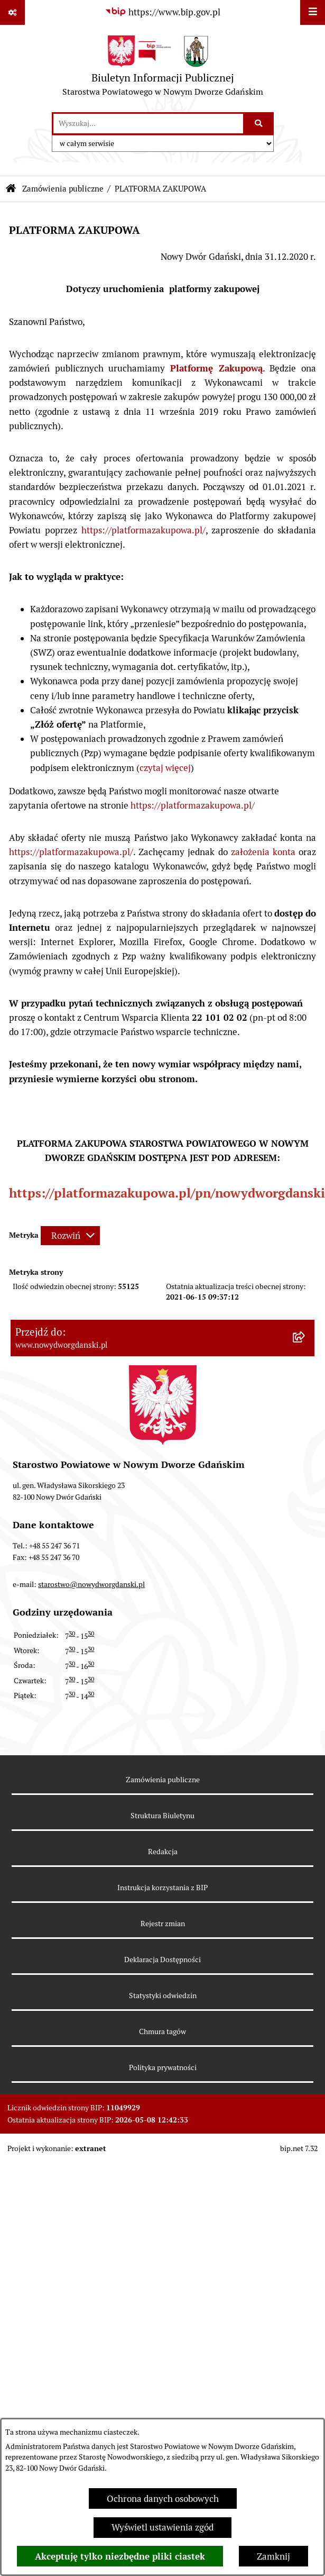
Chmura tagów (162, 2031)
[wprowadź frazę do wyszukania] (148, 123)
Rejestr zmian (163, 1923)
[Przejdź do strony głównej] (162, 68)
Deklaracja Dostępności (162, 1959)
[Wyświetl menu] (312, 12)
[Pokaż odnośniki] (12, 12)
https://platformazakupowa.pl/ (143, 530)
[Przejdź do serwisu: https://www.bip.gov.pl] (162, 12)
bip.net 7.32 (299, 2148)
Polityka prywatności (163, 2067)
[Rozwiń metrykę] (70, 1235)
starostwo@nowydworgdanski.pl (91, 1584)
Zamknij (273, 2556)
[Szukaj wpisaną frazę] (259, 123)
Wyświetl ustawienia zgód (162, 2527)
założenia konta (263, 852)
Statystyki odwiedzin (163, 1995)
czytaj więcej (165, 768)
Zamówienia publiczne (63, 189)
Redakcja (163, 1851)
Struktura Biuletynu (162, 1815)
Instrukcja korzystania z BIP (162, 1887)
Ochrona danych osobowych (163, 2499)
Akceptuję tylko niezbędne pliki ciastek (120, 2556)
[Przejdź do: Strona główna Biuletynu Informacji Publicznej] (10, 189)
